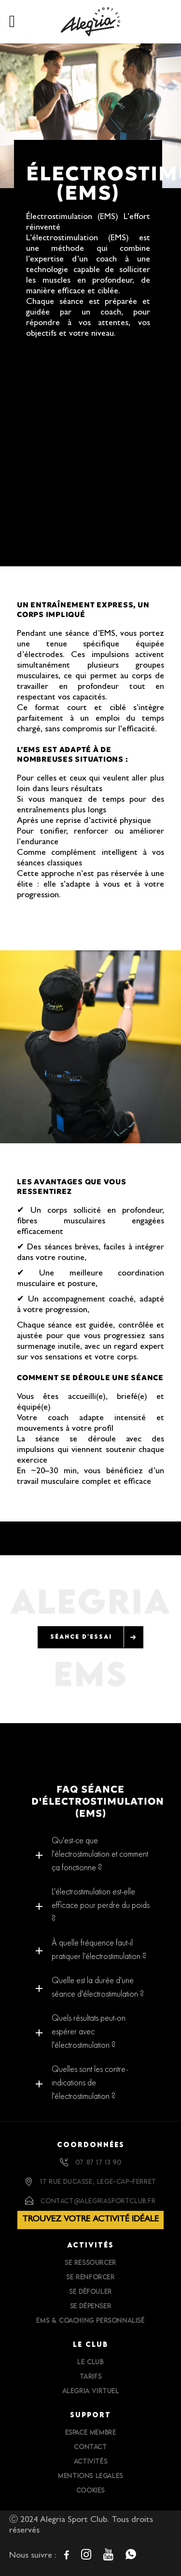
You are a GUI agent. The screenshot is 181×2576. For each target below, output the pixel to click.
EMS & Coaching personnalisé (90, 2320)
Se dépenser (90, 2306)
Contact (90, 2447)
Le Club (90, 2362)
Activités (90, 2461)
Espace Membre (90, 2432)
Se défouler (90, 2291)
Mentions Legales (90, 2476)
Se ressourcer (90, 2262)
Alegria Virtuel (90, 2391)
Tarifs (91, 2376)
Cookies (90, 2490)
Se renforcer (90, 2277)
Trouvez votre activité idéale (90, 2220)
